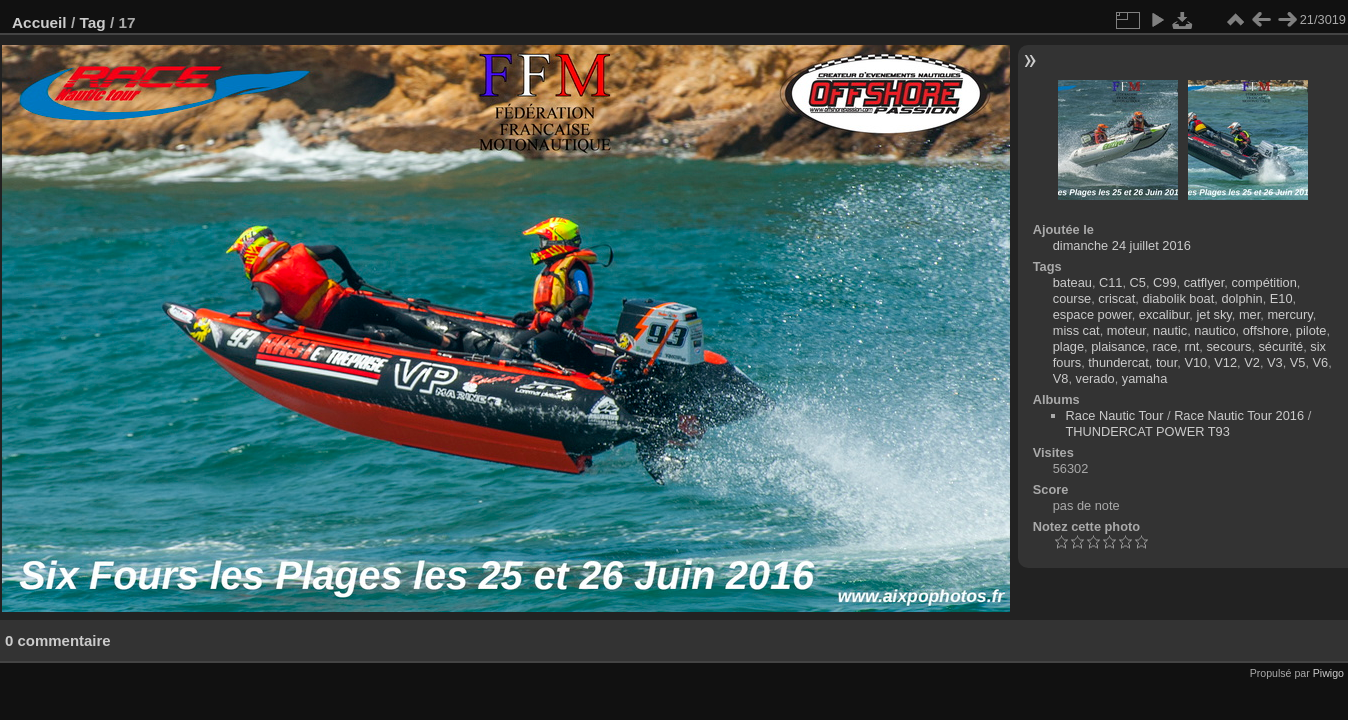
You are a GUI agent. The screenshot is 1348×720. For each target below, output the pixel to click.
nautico (1214, 330)
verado (1095, 378)
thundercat (1118, 362)
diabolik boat (1178, 298)
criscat (1116, 298)
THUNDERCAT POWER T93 (1148, 431)
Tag (92, 22)
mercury (1289, 314)
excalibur (1164, 314)
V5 (1298, 362)
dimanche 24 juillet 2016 (1122, 245)
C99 (1164, 282)
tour (1166, 362)
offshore (1266, 330)
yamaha (1145, 378)
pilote (1311, 330)
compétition (1263, 282)
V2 (1252, 362)
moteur (1126, 330)
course (1072, 298)
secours (1228, 346)
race (1164, 346)
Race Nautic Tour (1115, 415)
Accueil (39, 22)
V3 (1275, 362)
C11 (1110, 282)
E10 (1281, 298)
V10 (1195, 362)
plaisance (1118, 346)
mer (1249, 314)
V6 (1321, 362)
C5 (1138, 282)
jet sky (1213, 314)
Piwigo (1328, 673)
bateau (1072, 282)
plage (1068, 346)
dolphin (1241, 298)
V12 (1225, 362)
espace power (1092, 314)
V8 (1061, 378)
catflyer (1204, 282)
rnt (1191, 346)
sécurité (1280, 346)
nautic (1170, 330)
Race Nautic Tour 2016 (1239, 415)
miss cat (1076, 330)
